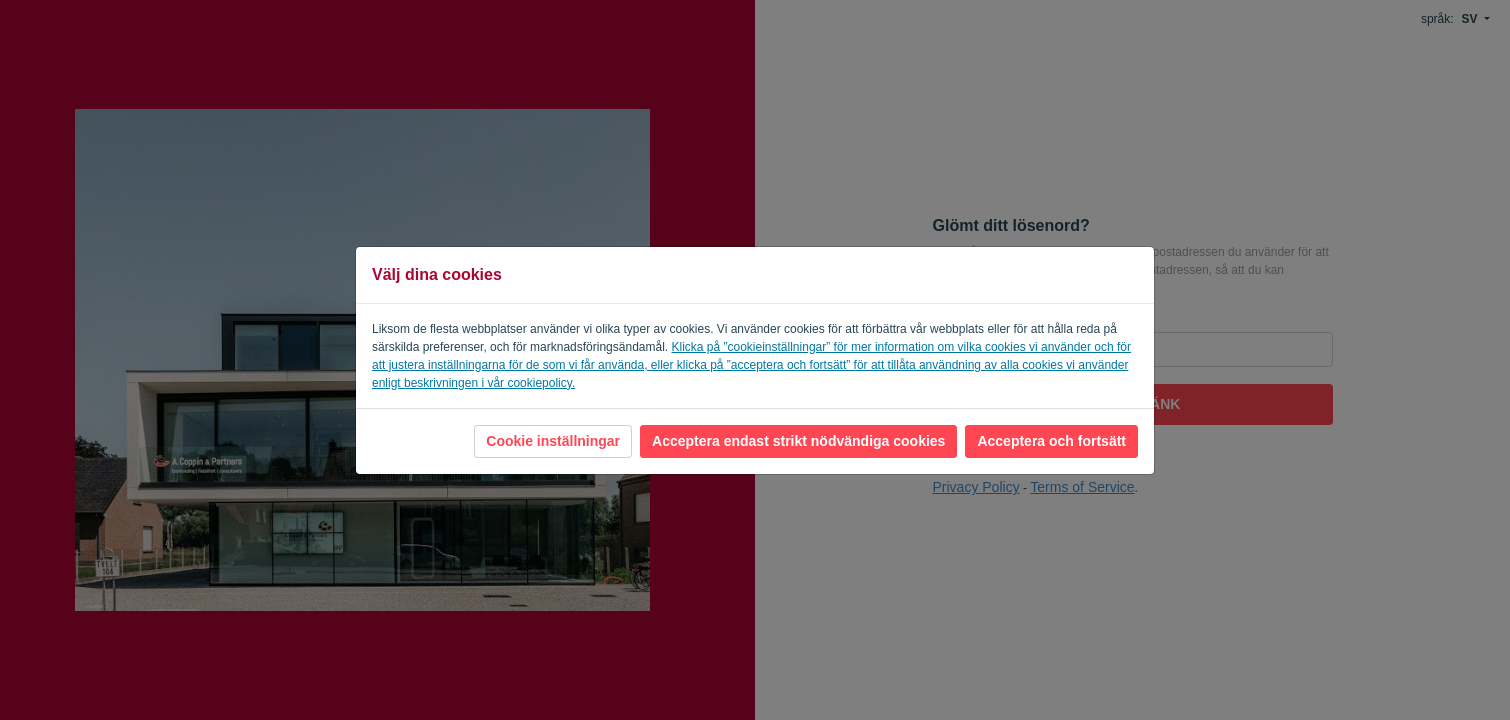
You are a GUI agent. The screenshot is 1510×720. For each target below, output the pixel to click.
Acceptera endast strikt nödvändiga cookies (798, 441)
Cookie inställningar (553, 441)
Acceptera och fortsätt (1051, 441)
